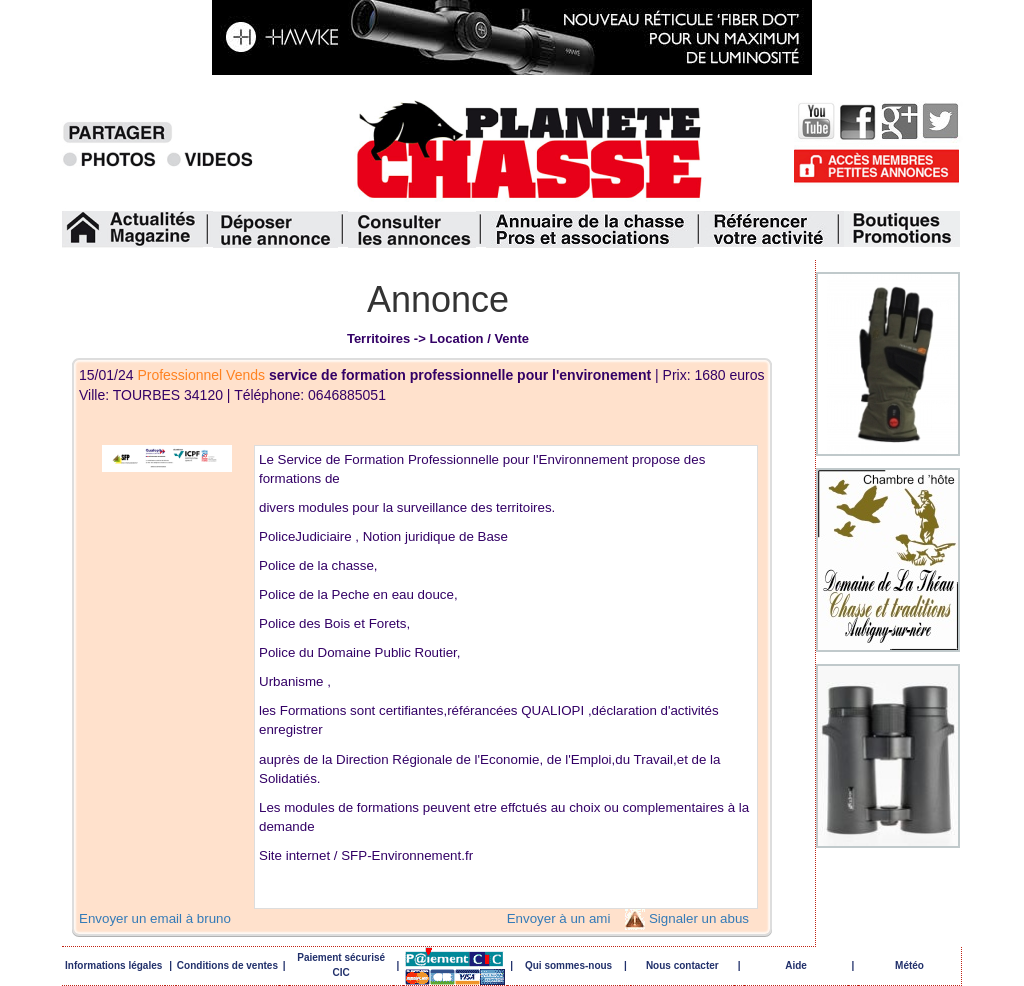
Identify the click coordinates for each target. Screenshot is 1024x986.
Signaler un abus (699, 918)
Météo (909, 965)
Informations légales (113, 965)
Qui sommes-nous (568, 965)
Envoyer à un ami (559, 918)
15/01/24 (367, 375)
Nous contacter (682, 965)
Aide (796, 965)
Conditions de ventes (227, 965)
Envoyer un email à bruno (155, 918)
